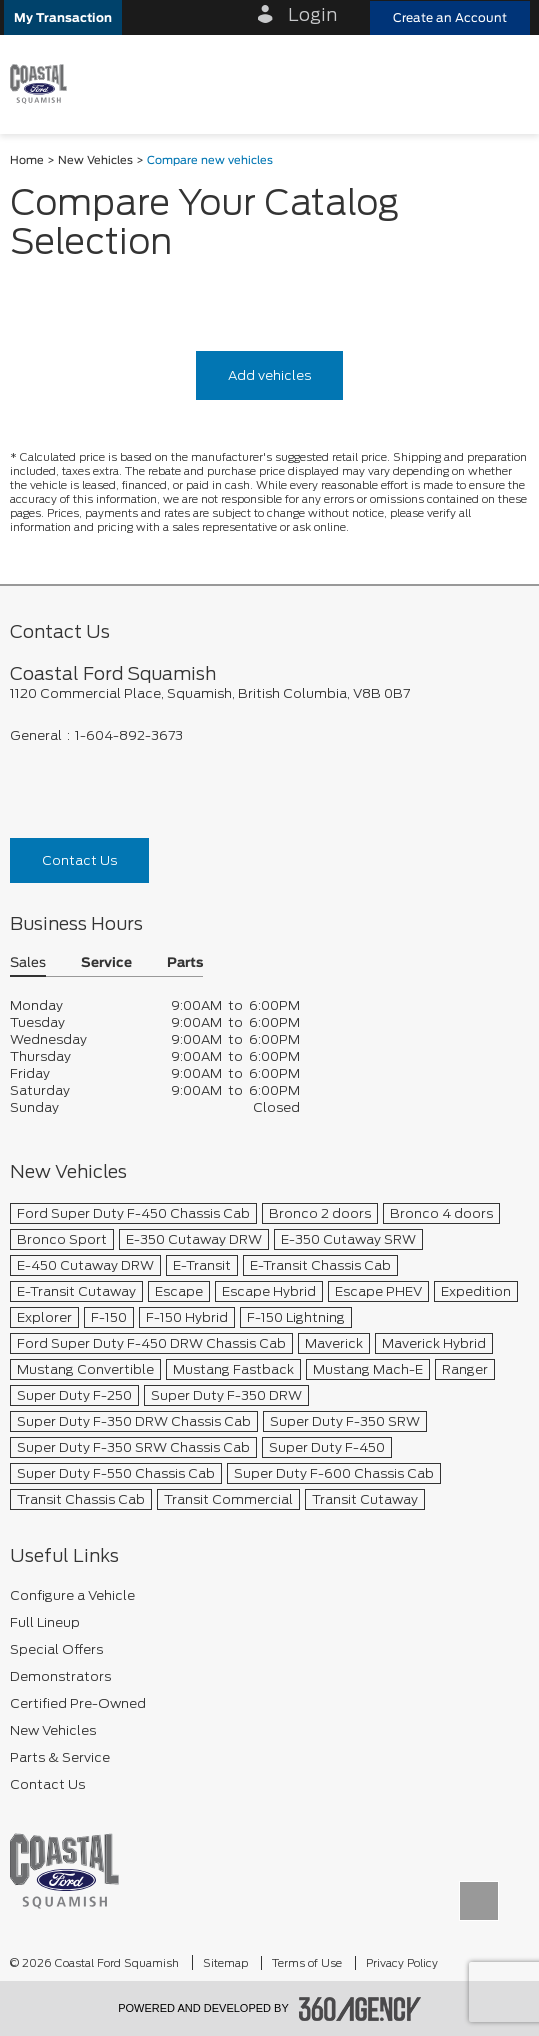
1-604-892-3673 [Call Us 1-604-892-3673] (129, 735)
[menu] (504, 83)
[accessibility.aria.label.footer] (360, 2009)
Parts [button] (185, 963)
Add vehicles (269, 375)
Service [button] (106, 963)
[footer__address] (269, 693)
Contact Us (79, 860)
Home (27, 160)
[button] (63, 17)
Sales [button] (28, 963)
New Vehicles (95, 160)
